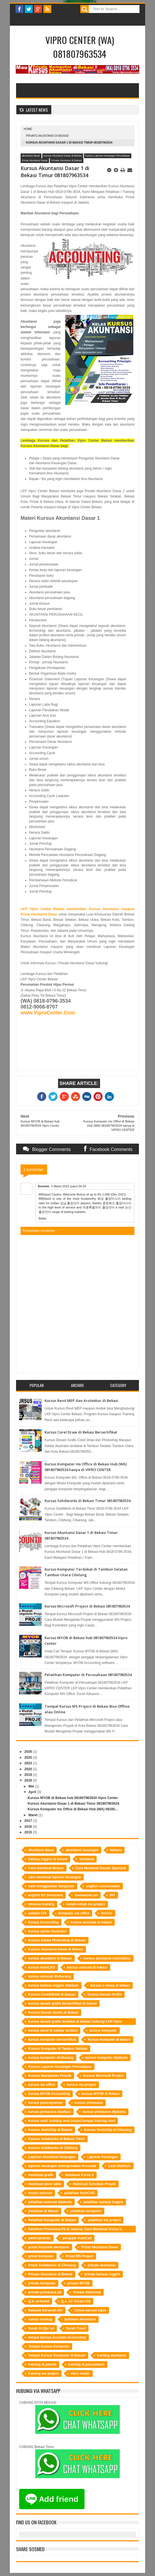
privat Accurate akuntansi (48, 2247)
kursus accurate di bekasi (91, 1922)
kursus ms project (81, 2085)
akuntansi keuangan (82, 1850)
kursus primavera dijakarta (104, 2112)
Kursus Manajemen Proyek (49, 2076)
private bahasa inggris (102, 2274)
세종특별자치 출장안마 (99, 1207)
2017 (28, 1821)
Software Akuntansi (80, 2319)
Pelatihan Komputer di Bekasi (52, 2220)
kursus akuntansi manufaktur (107, 1958)
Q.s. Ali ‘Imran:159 (75, 2301)
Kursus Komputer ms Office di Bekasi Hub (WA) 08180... (73, 1809)
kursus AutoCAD (41, 1967)
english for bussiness (45, 1895)
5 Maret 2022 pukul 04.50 (68, 1186)
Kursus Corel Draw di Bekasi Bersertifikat (81, 1432)
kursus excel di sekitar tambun (53, 2031)
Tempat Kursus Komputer (48, 2346)
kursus (106, 1913)
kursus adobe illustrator (47, 1931)
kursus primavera (89, 2103)
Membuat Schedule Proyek (94, 2184)
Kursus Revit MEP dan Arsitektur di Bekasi (81, 1400)
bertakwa (86, 1859)
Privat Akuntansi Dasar (35, 160)
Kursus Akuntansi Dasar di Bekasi (63, 155)
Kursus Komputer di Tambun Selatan (57, 2049)
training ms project (43, 2373)
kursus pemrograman (45, 2103)
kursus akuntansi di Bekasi (50, 1958)
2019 (28, 1775)
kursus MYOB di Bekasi (101, 2094)
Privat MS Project (80, 2256)
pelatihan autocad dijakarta (50, 2202)
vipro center (80, 2373)
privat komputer (41, 2256)
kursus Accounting (43, 1922)
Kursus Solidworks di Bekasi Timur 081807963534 (87, 1500)
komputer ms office (74, 1913)
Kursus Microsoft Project (103, 2076)
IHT (112, 1895)
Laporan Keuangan (102, 2157)
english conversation (103, 1886)
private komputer (42, 2283)
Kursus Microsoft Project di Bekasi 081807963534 (87, 1606)
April (32, 1792)
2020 (28, 1769)
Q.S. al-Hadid (38, 2301)
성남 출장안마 (69, 1203)
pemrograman (39, 2238)
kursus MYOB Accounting (49, 2094)
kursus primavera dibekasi (49, 2112)
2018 (28, 1780)
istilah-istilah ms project (85, 1904)
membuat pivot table (44, 2184)
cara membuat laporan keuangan (54, 1877)
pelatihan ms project (104, 2220)
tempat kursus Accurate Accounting (57, 2337)
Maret (32, 1815)
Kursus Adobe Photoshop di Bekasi (57, 1940)
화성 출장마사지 (109, 1198)
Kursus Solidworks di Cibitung (53, 2148)
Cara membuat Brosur (46, 1868)
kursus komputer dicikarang (51, 2058)
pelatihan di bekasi (43, 2211)
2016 (28, 1827)
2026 (28, 1752)
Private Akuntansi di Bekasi (47, 135)
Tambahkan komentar (38, 1231)
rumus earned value (90, 2310)
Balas (42, 1218)
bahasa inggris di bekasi (47, 1859)
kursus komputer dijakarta (106, 2058)
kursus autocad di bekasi (87, 1967)
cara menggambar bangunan (51, 1886)
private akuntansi (102, 2265)
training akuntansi (111, 2355)
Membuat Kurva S (79, 2175)
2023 (28, 1763)
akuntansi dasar (31, 155)
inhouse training (41, 1904)
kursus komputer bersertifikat (52, 2040)
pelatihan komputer (85, 2211)
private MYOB (78, 2283)
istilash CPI (37, 1913)
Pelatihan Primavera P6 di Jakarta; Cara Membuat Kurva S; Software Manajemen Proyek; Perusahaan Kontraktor (75, 2229)
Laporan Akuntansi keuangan (52, 2157)
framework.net (86, 1895)
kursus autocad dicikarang (49, 1976)
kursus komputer (103, 2031)
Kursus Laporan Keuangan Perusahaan (107, 155)
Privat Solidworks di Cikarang (52, 2265)
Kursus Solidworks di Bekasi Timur (56, 2139)
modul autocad (40, 2193)
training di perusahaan (86, 2364)
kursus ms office (41, 2085)
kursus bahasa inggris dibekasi (53, 1985)
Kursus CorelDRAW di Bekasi (52, 1994)
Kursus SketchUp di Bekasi (50, 2130)
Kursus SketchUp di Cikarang (108, 2130)
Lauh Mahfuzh (119, 2166)
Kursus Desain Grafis (104, 1994)
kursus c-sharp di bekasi (110, 1985)
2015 (28, 1832)
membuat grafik (40, 2175)
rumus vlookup (40, 2319)
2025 (28, 1758)
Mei (31, 1786)
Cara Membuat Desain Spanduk (101, 1868)
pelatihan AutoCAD (79, 2193)
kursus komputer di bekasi (109, 2040)
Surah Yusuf (76, 2328)
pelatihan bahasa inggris (103, 2202)
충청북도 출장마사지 (117, 1203)
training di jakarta (42, 2364)
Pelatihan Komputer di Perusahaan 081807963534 (88, 1674)
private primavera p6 (44, 2292)
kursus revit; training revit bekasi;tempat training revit (71, 2121)
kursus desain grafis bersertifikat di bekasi (62, 2003)
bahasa (116, 1850)
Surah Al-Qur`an (41, 2328)
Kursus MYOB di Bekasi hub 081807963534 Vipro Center (73, 1798)
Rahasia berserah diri (45, 2310)
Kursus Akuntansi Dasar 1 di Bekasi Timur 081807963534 (73, 1804)
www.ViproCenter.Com (48, 1013)
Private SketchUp (87, 2292)
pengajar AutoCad (77, 2238)
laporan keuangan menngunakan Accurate (62, 2166)
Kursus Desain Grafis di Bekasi (53, 2012)
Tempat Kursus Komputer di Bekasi (56, 2355)
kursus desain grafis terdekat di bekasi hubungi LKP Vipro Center (75, 2022)
